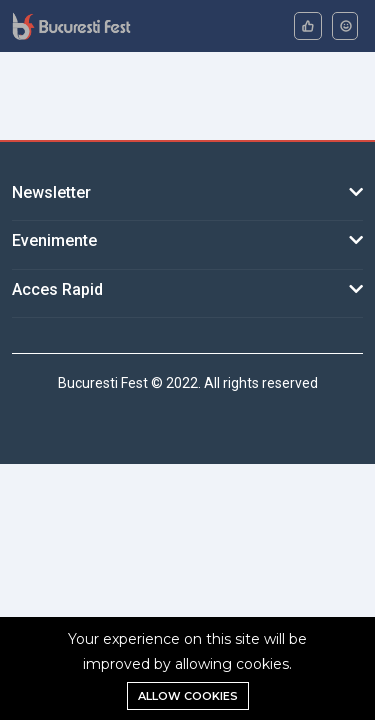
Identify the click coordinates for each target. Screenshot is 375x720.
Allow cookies (188, 696)
